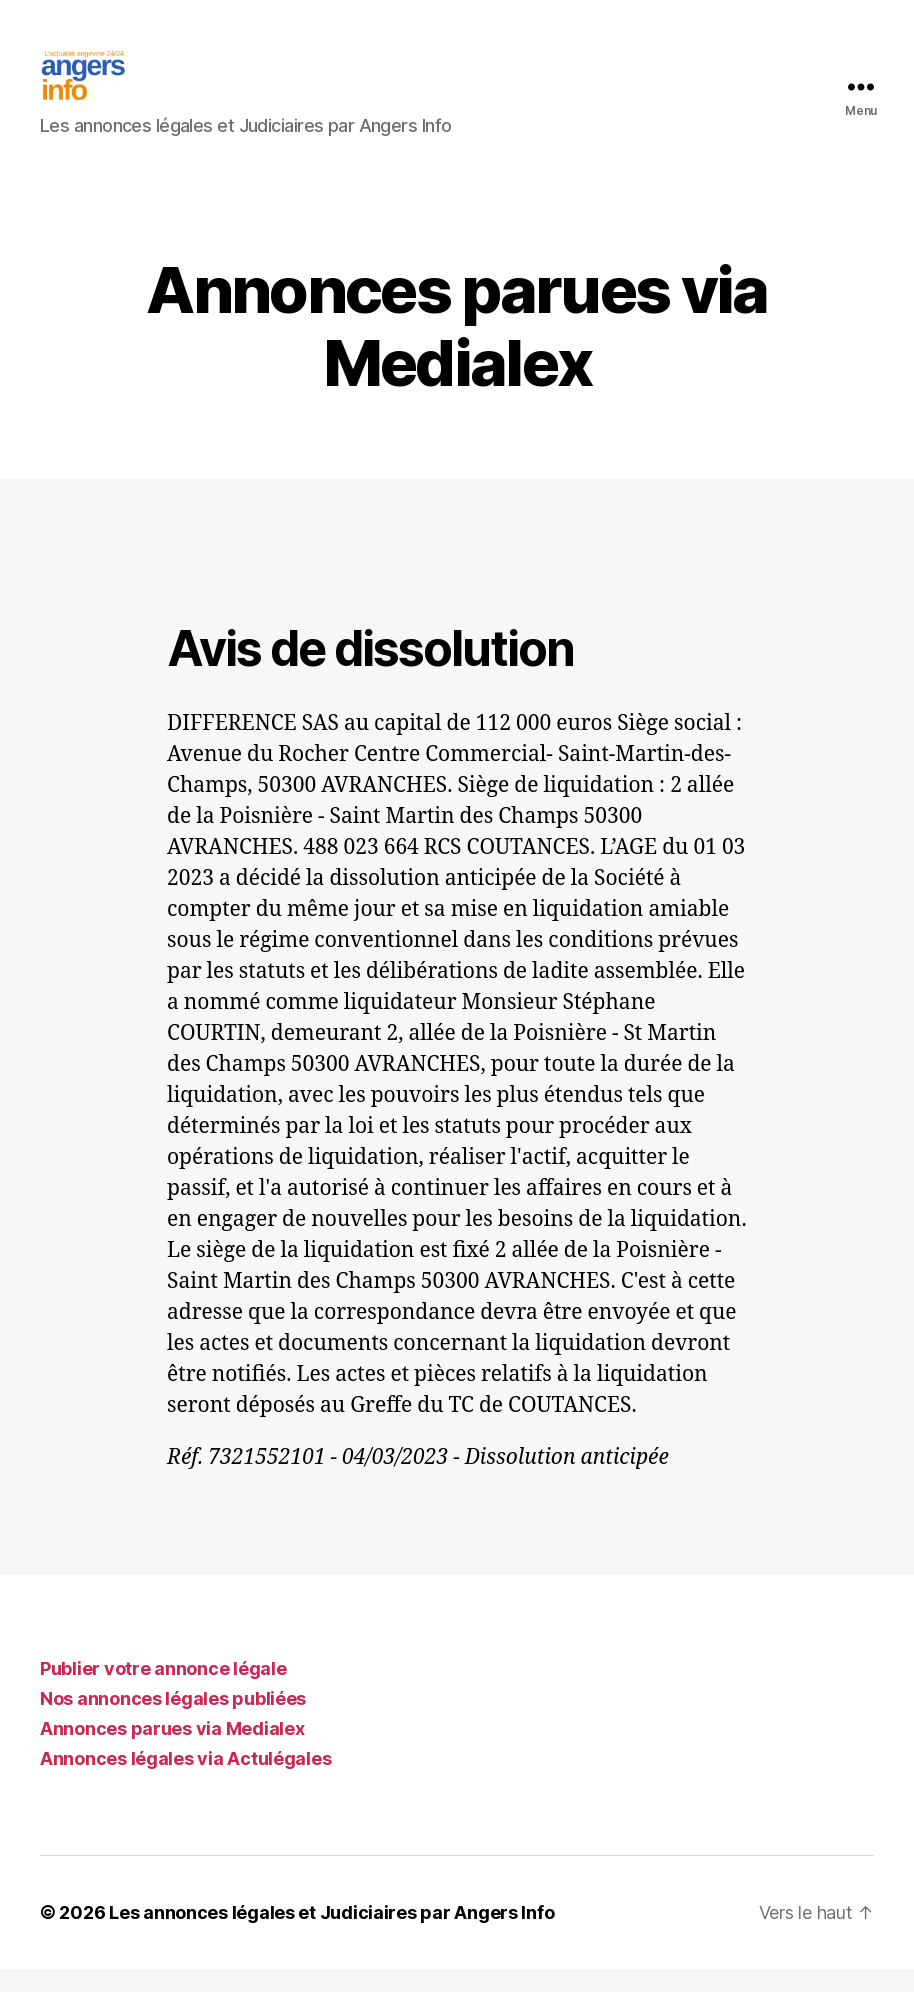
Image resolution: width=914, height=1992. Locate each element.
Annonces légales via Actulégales (185, 1781)
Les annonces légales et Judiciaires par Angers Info (331, 1935)
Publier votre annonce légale (163, 1691)
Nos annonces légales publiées (173, 1721)
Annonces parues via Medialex (172, 1751)
